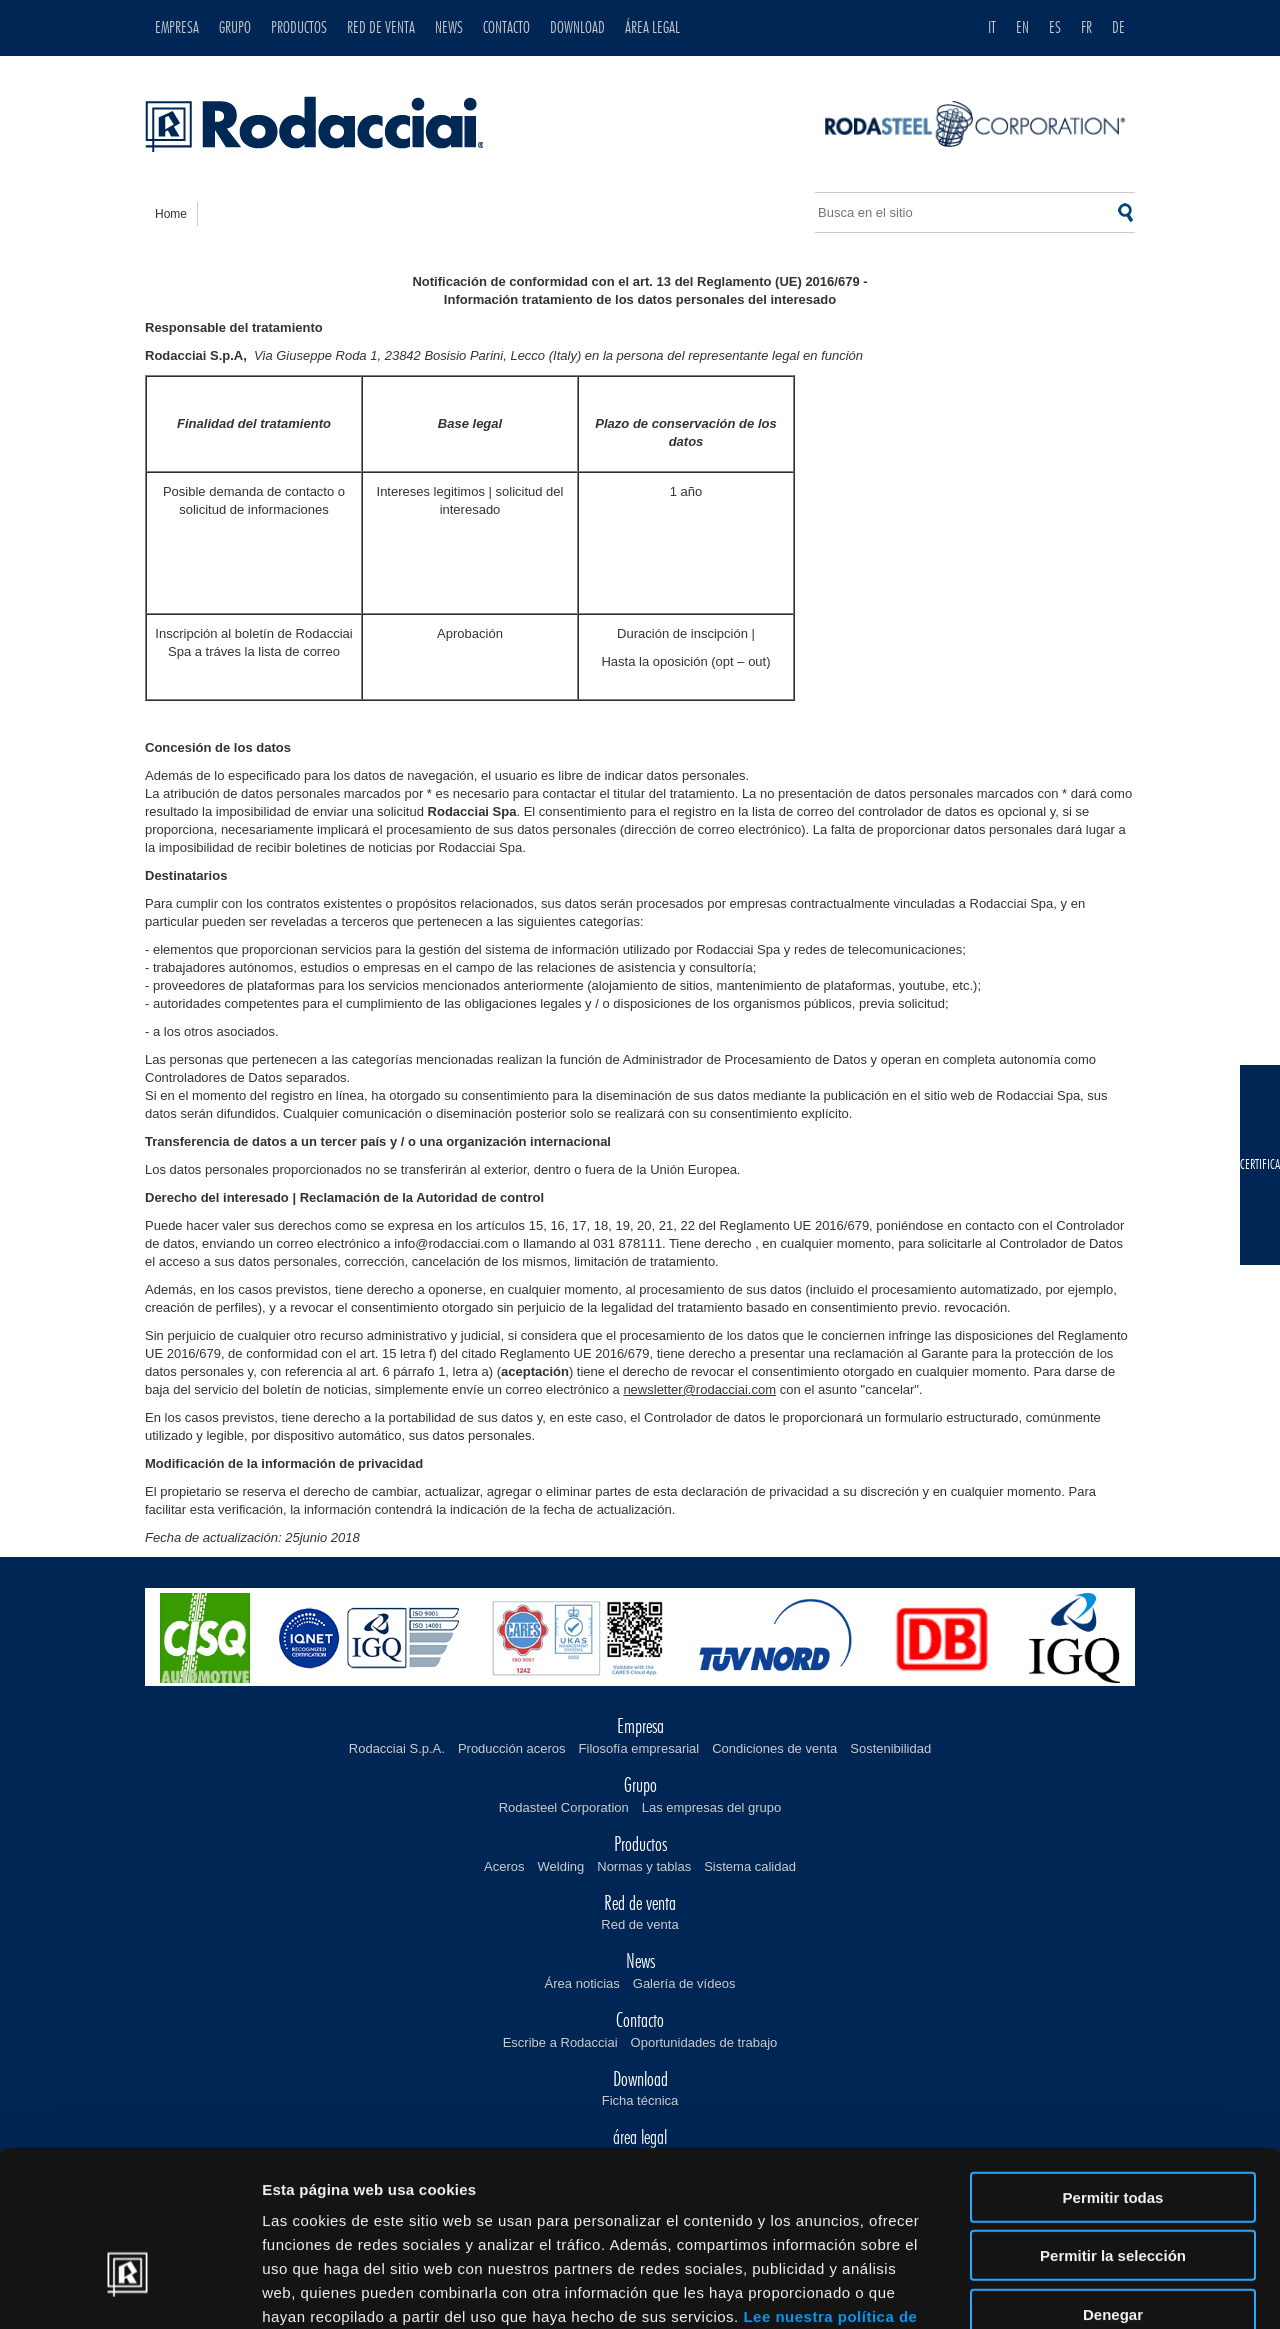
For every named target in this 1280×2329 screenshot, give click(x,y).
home (171, 214)
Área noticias (582, 1983)
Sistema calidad (750, 1866)
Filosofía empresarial (639, 1748)
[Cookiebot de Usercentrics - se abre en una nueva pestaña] (129, 2290)
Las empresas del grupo (711, 1807)
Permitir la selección (1113, 2124)
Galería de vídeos (684, 1983)
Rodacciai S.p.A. (397, 1748)
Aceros (504, 1866)
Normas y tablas (644, 1866)
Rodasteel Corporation (564, 1807)
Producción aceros (512, 1748)
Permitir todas (1113, 2065)
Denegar (1113, 2182)
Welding (561, 1866)
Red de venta (639, 1924)
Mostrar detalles (1082, 2289)
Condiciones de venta (774, 1748)
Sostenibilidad (890, 1748)
